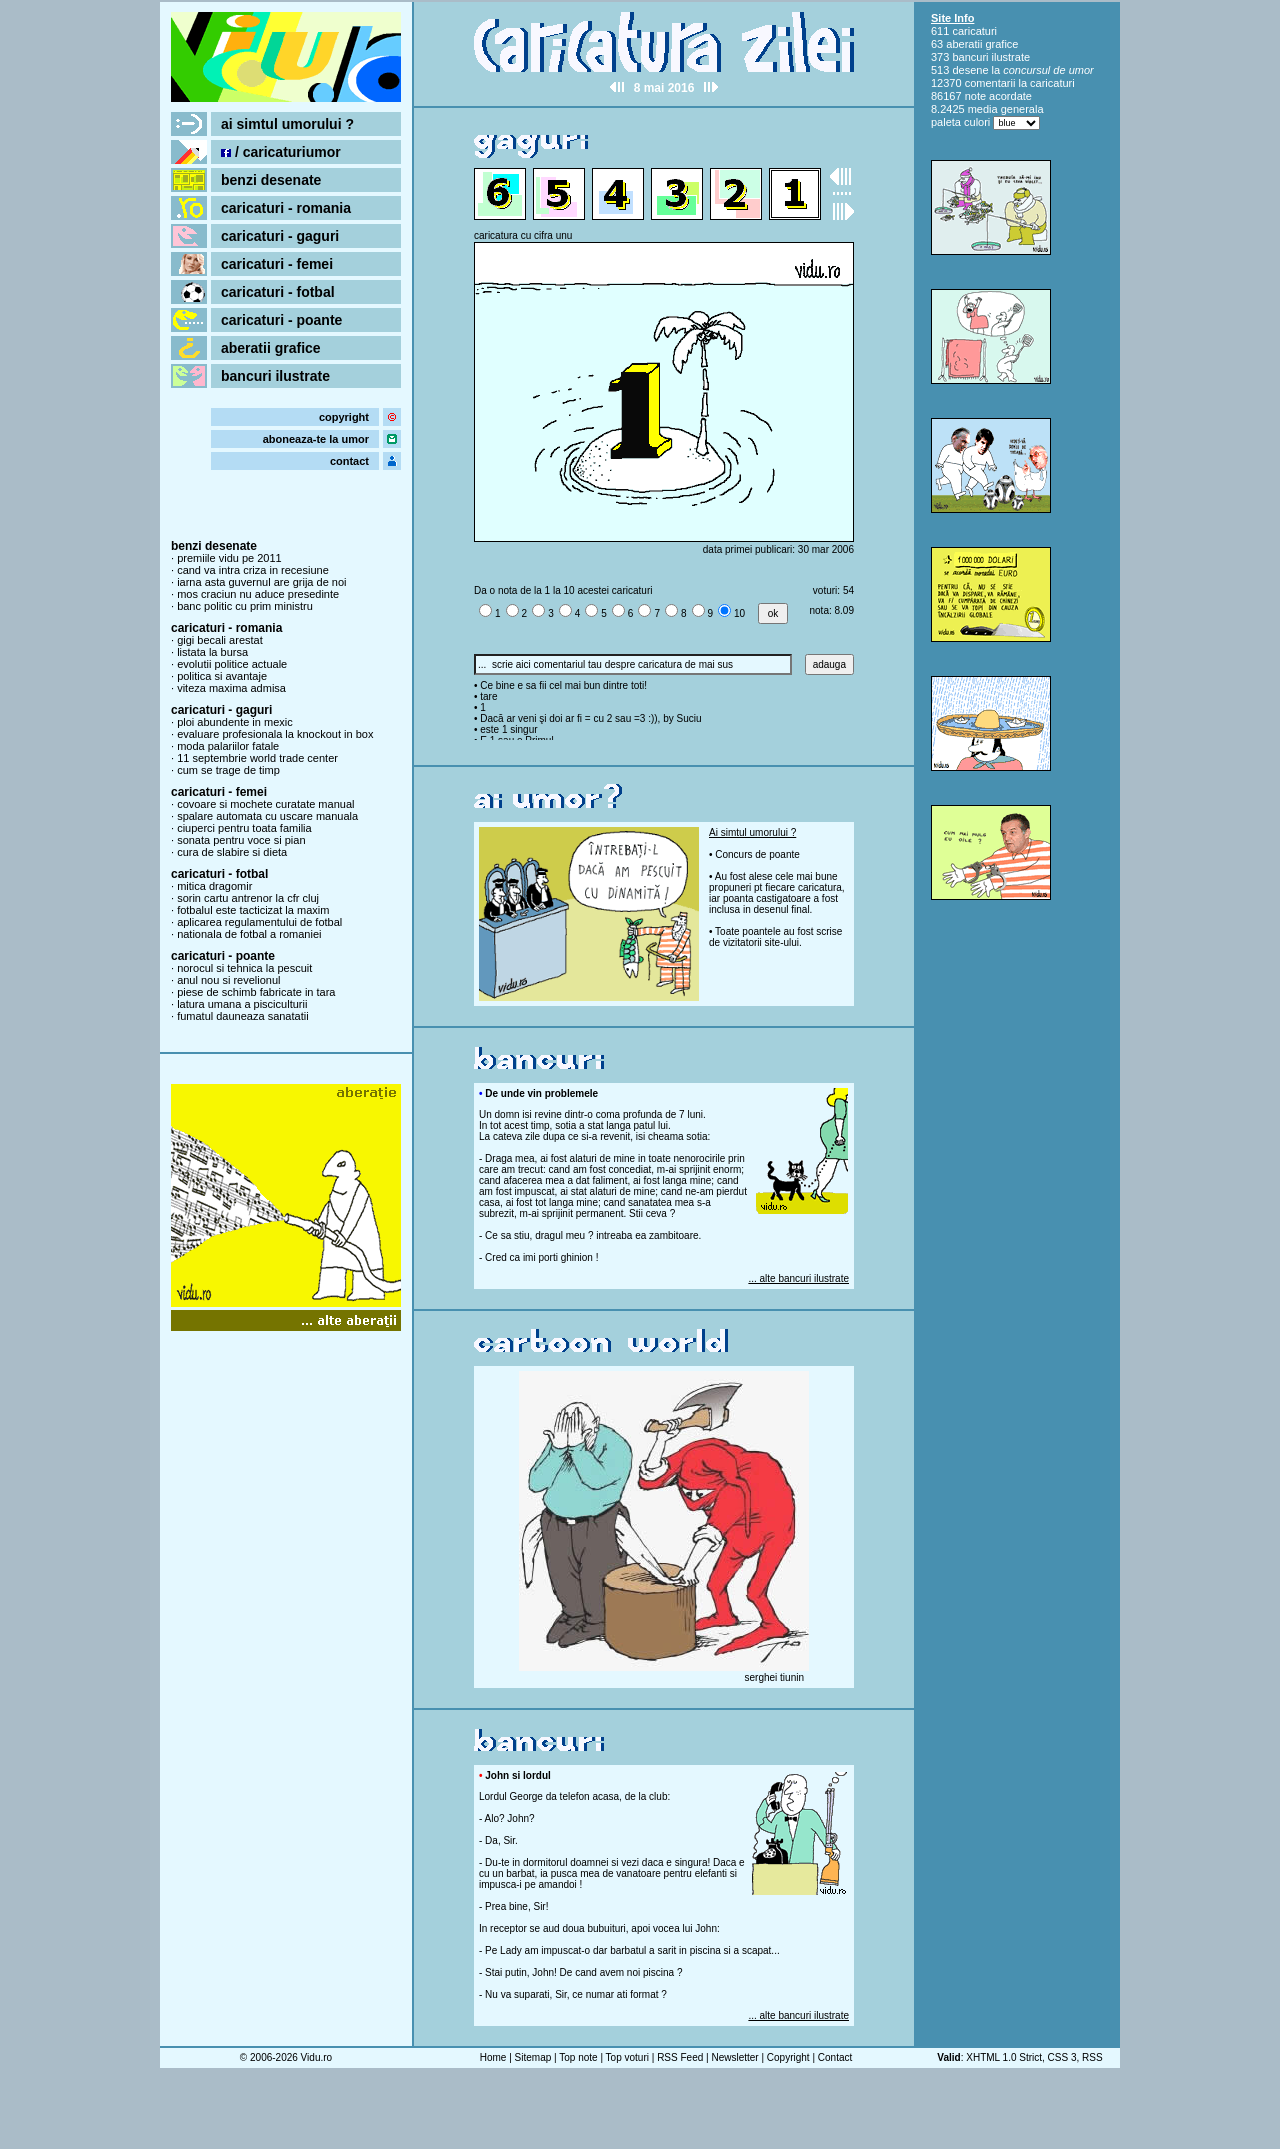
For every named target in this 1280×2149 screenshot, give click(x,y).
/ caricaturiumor (281, 152)
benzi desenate (271, 180)
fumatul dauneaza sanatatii (242, 1016)
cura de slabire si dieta (232, 852)
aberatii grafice (271, 348)
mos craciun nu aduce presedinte (258, 594)
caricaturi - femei (277, 264)
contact (349, 461)
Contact (835, 2057)
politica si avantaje (222, 676)
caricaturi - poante (281, 320)
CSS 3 (1062, 2057)
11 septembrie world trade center (257, 758)
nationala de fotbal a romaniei (249, 934)
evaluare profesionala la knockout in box (275, 734)
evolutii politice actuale (232, 664)
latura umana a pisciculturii (242, 1004)
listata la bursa (212, 652)
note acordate (998, 96)
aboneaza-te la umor (316, 439)
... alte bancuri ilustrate (798, 1278)
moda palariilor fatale (228, 746)
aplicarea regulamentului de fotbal (259, 922)
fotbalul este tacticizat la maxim (253, 910)
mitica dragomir (214, 886)
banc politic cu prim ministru (245, 606)
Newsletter (734, 2057)
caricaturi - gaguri (280, 236)
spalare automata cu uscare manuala (267, 816)
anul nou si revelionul (228, 980)
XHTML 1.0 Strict (1004, 2057)
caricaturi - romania (286, 208)
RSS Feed (680, 2057)
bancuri (970, 57)
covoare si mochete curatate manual (265, 804)
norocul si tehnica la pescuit (244, 968)
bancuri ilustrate (275, 376)
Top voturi (627, 2057)
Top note (578, 2057)
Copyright (788, 2057)
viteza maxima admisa (231, 688)
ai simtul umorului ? (287, 124)
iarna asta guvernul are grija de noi (261, 582)
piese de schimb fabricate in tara (256, 992)
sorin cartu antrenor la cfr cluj (248, 898)
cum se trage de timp (228, 770)
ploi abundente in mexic (235, 722)
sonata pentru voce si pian (241, 840)
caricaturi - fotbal (278, 292)
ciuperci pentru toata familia (244, 828)
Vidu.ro (317, 2057)
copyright (344, 417)
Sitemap (533, 2057)
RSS (1092, 2057)
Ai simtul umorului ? (752, 832)
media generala (1006, 109)
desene (970, 70)
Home (493, 2057)
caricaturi (974, 31)
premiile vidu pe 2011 (229, 558)
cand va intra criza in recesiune (253, 570)
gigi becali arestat (220, 640)
